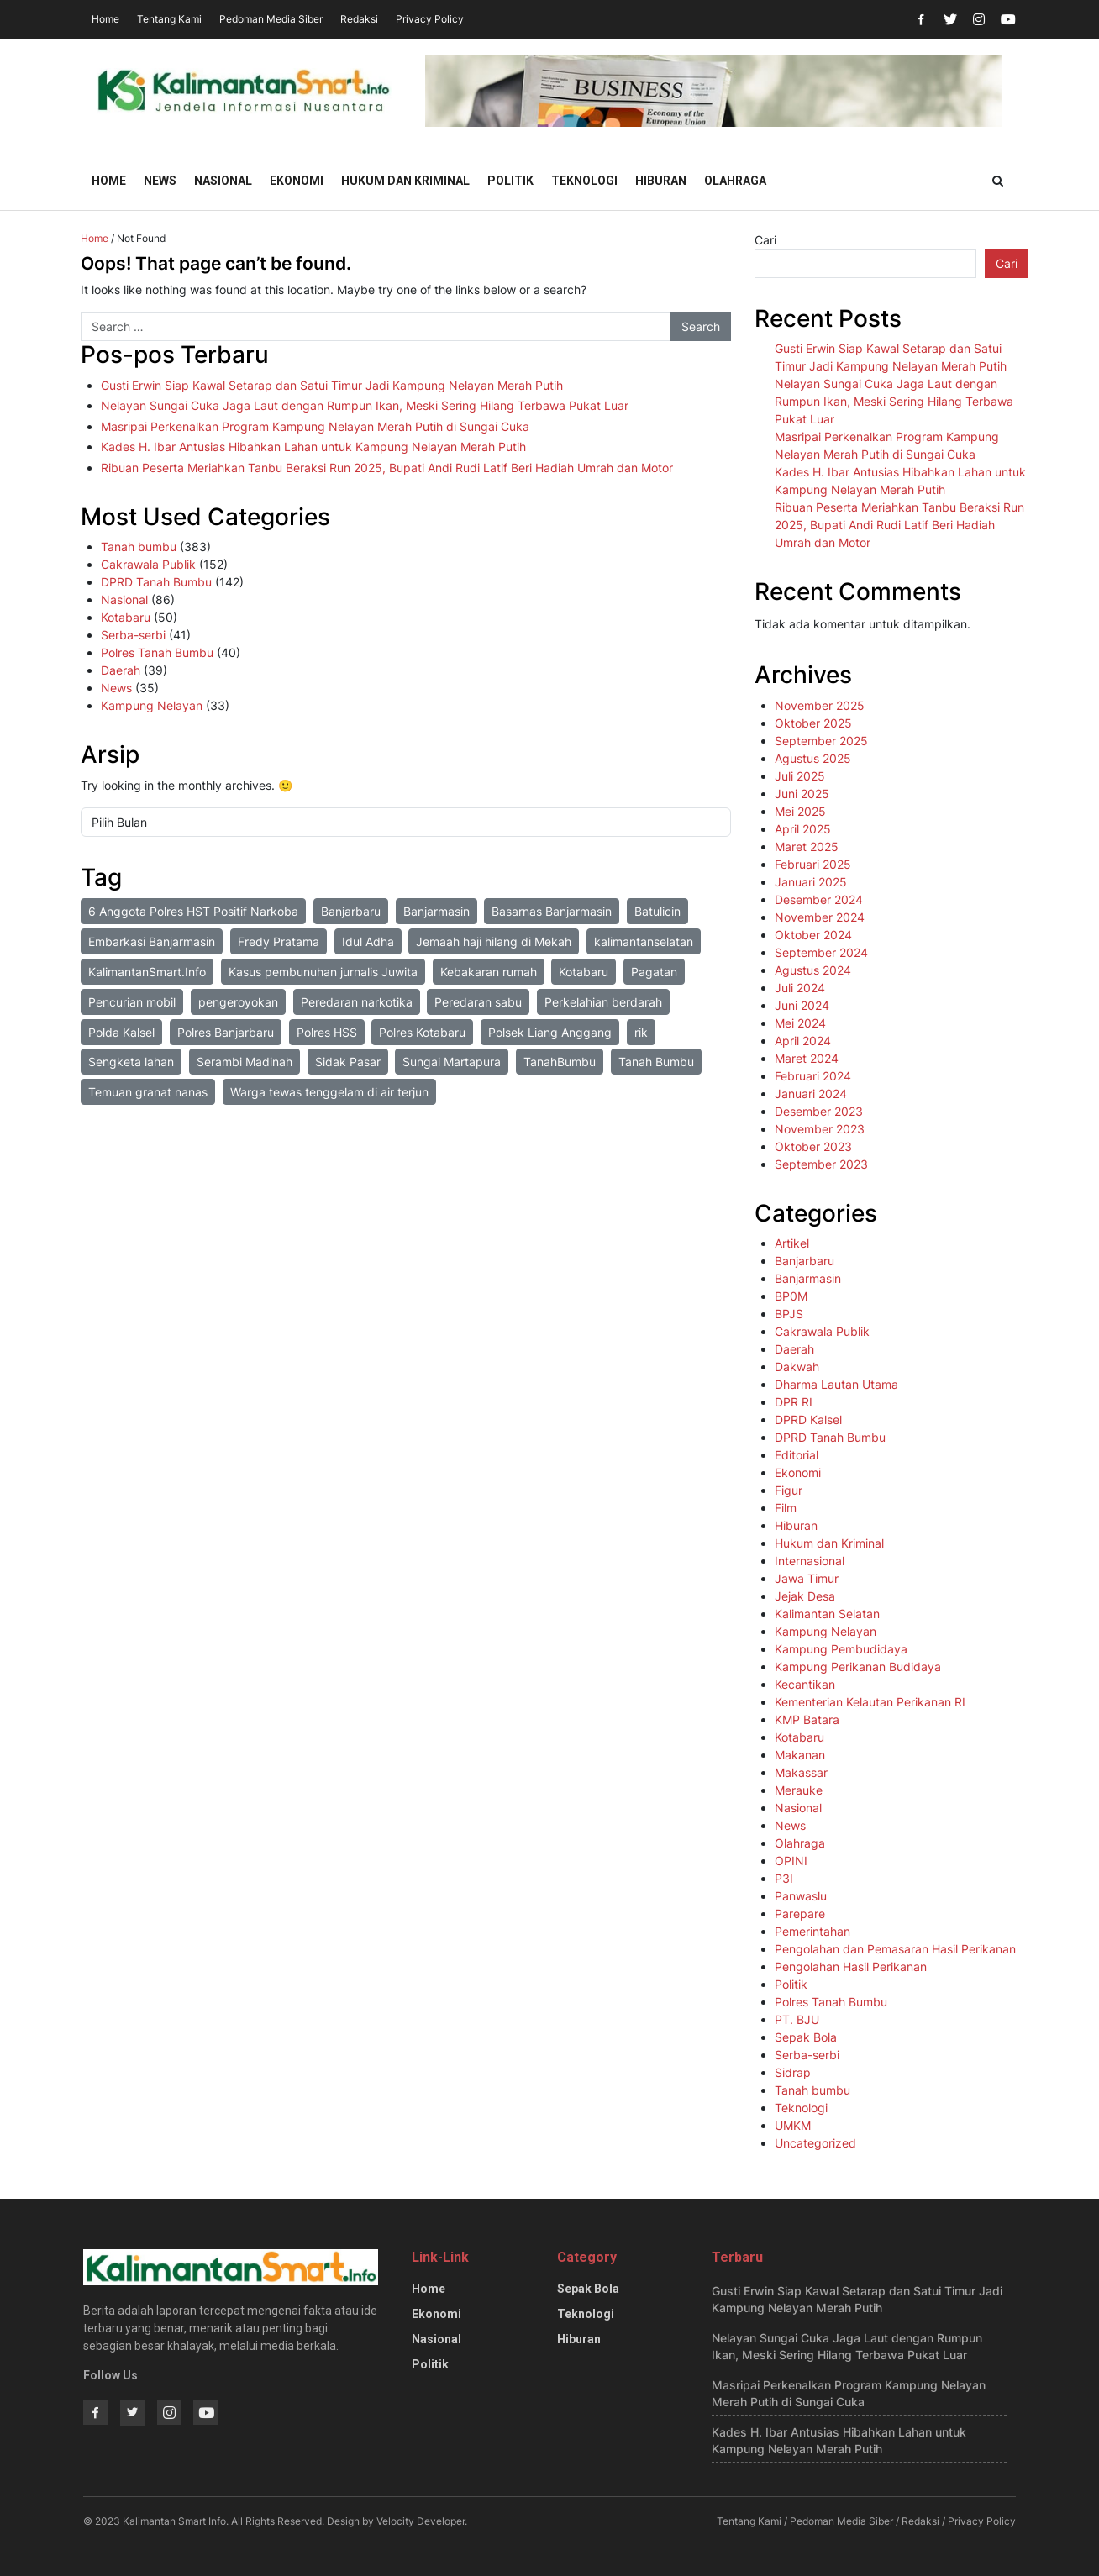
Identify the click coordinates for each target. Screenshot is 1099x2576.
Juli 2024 (800, 987)
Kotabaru (125, 617)
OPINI (791, 1860)
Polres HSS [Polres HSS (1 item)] (327, 1032)
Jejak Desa (805, 1596)
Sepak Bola (806, 2037)
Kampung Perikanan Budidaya (858, 1666)
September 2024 (821, 952)
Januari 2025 (811, 882)
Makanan (800, 1755)
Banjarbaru (804, 1261)
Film (786, 1508)
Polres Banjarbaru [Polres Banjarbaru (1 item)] (225, 1032)
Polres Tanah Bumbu (157, 652)
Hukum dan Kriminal (405, 180)
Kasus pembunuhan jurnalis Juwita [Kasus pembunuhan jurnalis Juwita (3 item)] (323, 972)
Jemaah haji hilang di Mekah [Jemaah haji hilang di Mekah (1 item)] (493, 941)
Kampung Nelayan (151, 705)
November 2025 (820, 705)
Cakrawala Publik (148, 564)
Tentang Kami (169, 19)
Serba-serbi (133, 635)
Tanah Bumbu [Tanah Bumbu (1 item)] (656, 1061)
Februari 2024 (813, 1076)
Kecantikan (805, 1684)
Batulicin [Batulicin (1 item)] (657, 911)
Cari (765, 240)
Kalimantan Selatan (827, 1613)
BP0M (791, 1296)
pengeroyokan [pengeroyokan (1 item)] (238, 1002)
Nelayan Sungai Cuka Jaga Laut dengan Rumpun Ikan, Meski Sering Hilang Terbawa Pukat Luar (364, 405)
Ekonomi (296, 180)
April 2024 (803, 1040)
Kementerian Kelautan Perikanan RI (870, 1702)
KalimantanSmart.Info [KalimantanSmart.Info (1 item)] (147, 972)
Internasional (809, 1560)
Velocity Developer (420, 2521)
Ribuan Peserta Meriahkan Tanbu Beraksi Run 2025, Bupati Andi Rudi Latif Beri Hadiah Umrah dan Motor (387, 467)
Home (105, 19)
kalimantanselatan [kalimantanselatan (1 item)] (643, 941)
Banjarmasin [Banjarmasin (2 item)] (436, 911)
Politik (510, 180)
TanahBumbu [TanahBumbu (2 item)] (559, 1061)
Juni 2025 (802, 793)
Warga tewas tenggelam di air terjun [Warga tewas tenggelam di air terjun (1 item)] (329, 1092)
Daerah (120, 670)
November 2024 (820, 917)
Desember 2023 (819, 1111)
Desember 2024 (819, 899)
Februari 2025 (813, 864)
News (160, 180)
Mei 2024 (800, 1023)
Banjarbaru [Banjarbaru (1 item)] (351, 911)
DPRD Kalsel (808, 1419)
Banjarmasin (808, 1278)
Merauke (799, 1790)
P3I (784, 1878)
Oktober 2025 (813, 723)
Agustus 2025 (813, 758)
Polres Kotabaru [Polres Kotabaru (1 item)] (422, 1032)
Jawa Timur (807, 1578)
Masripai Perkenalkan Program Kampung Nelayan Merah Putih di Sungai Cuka (315, 426)
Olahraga (735, 180)
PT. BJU (797, 2019)
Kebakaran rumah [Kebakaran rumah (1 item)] (488, 972)
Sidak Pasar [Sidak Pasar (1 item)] (348, 1061)
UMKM (793, 2125)
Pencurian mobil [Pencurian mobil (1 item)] (132, 1002)
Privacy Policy (430, 19)
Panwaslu (801, 1896)
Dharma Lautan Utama (836, 1384)
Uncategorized (815, 2143)
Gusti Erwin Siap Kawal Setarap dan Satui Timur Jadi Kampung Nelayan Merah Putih (332, 385)
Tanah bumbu (138, 546)
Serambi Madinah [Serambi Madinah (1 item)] (244, 1061)
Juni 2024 (802, 1005)
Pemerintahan (812, 1931)
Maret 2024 (807, 1058)
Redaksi (359, 19)
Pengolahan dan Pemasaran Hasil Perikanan (895, 1949)
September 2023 (821, 1164)
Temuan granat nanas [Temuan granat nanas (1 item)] (148, 1092)
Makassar (801, 1772)
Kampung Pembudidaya (841, 1649)
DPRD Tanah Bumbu (156, 582)
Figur (788, 1490)
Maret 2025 (807, 846)
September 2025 (821, 740)
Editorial (796, 1455)
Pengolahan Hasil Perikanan (851, 1966)
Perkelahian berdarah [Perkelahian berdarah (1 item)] (603, 1002)
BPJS (789, 1313)
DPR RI (793, 1402)
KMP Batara (807, 1719)
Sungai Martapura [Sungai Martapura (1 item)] (451, 1061)
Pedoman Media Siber (271, 19)
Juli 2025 (800, 776)
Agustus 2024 (813, 970)
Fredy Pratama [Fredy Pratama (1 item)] (278, 941)
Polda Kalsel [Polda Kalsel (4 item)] (121, 1032)
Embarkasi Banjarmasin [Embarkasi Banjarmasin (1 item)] (151, 941)
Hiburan (660, 180)
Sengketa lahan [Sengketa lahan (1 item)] (131, 1061)
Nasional (223, 180)
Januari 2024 (811, 1093)
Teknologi (584, 180)
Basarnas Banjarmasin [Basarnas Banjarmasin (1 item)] (552, 911)
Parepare (800, 1913)
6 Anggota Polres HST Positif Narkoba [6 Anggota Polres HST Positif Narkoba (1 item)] (193, 911)
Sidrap (793, 2072)
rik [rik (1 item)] (641, 1032)
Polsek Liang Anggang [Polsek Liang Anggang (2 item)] (550, 1032)
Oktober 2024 (813, 935)
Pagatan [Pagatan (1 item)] (654, 972)
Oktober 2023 (813, 1146)
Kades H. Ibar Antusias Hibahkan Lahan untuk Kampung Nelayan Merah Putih (313, 446)
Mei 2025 (800, 811)
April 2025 (803, 829)
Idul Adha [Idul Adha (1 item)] (368, 941)
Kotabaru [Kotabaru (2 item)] (583, 972)
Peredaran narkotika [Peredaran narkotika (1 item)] (357, 1002)
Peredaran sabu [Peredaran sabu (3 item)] (478, 1002)
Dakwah (797, 1366)
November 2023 (820, 1129)
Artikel (792, 1243)
